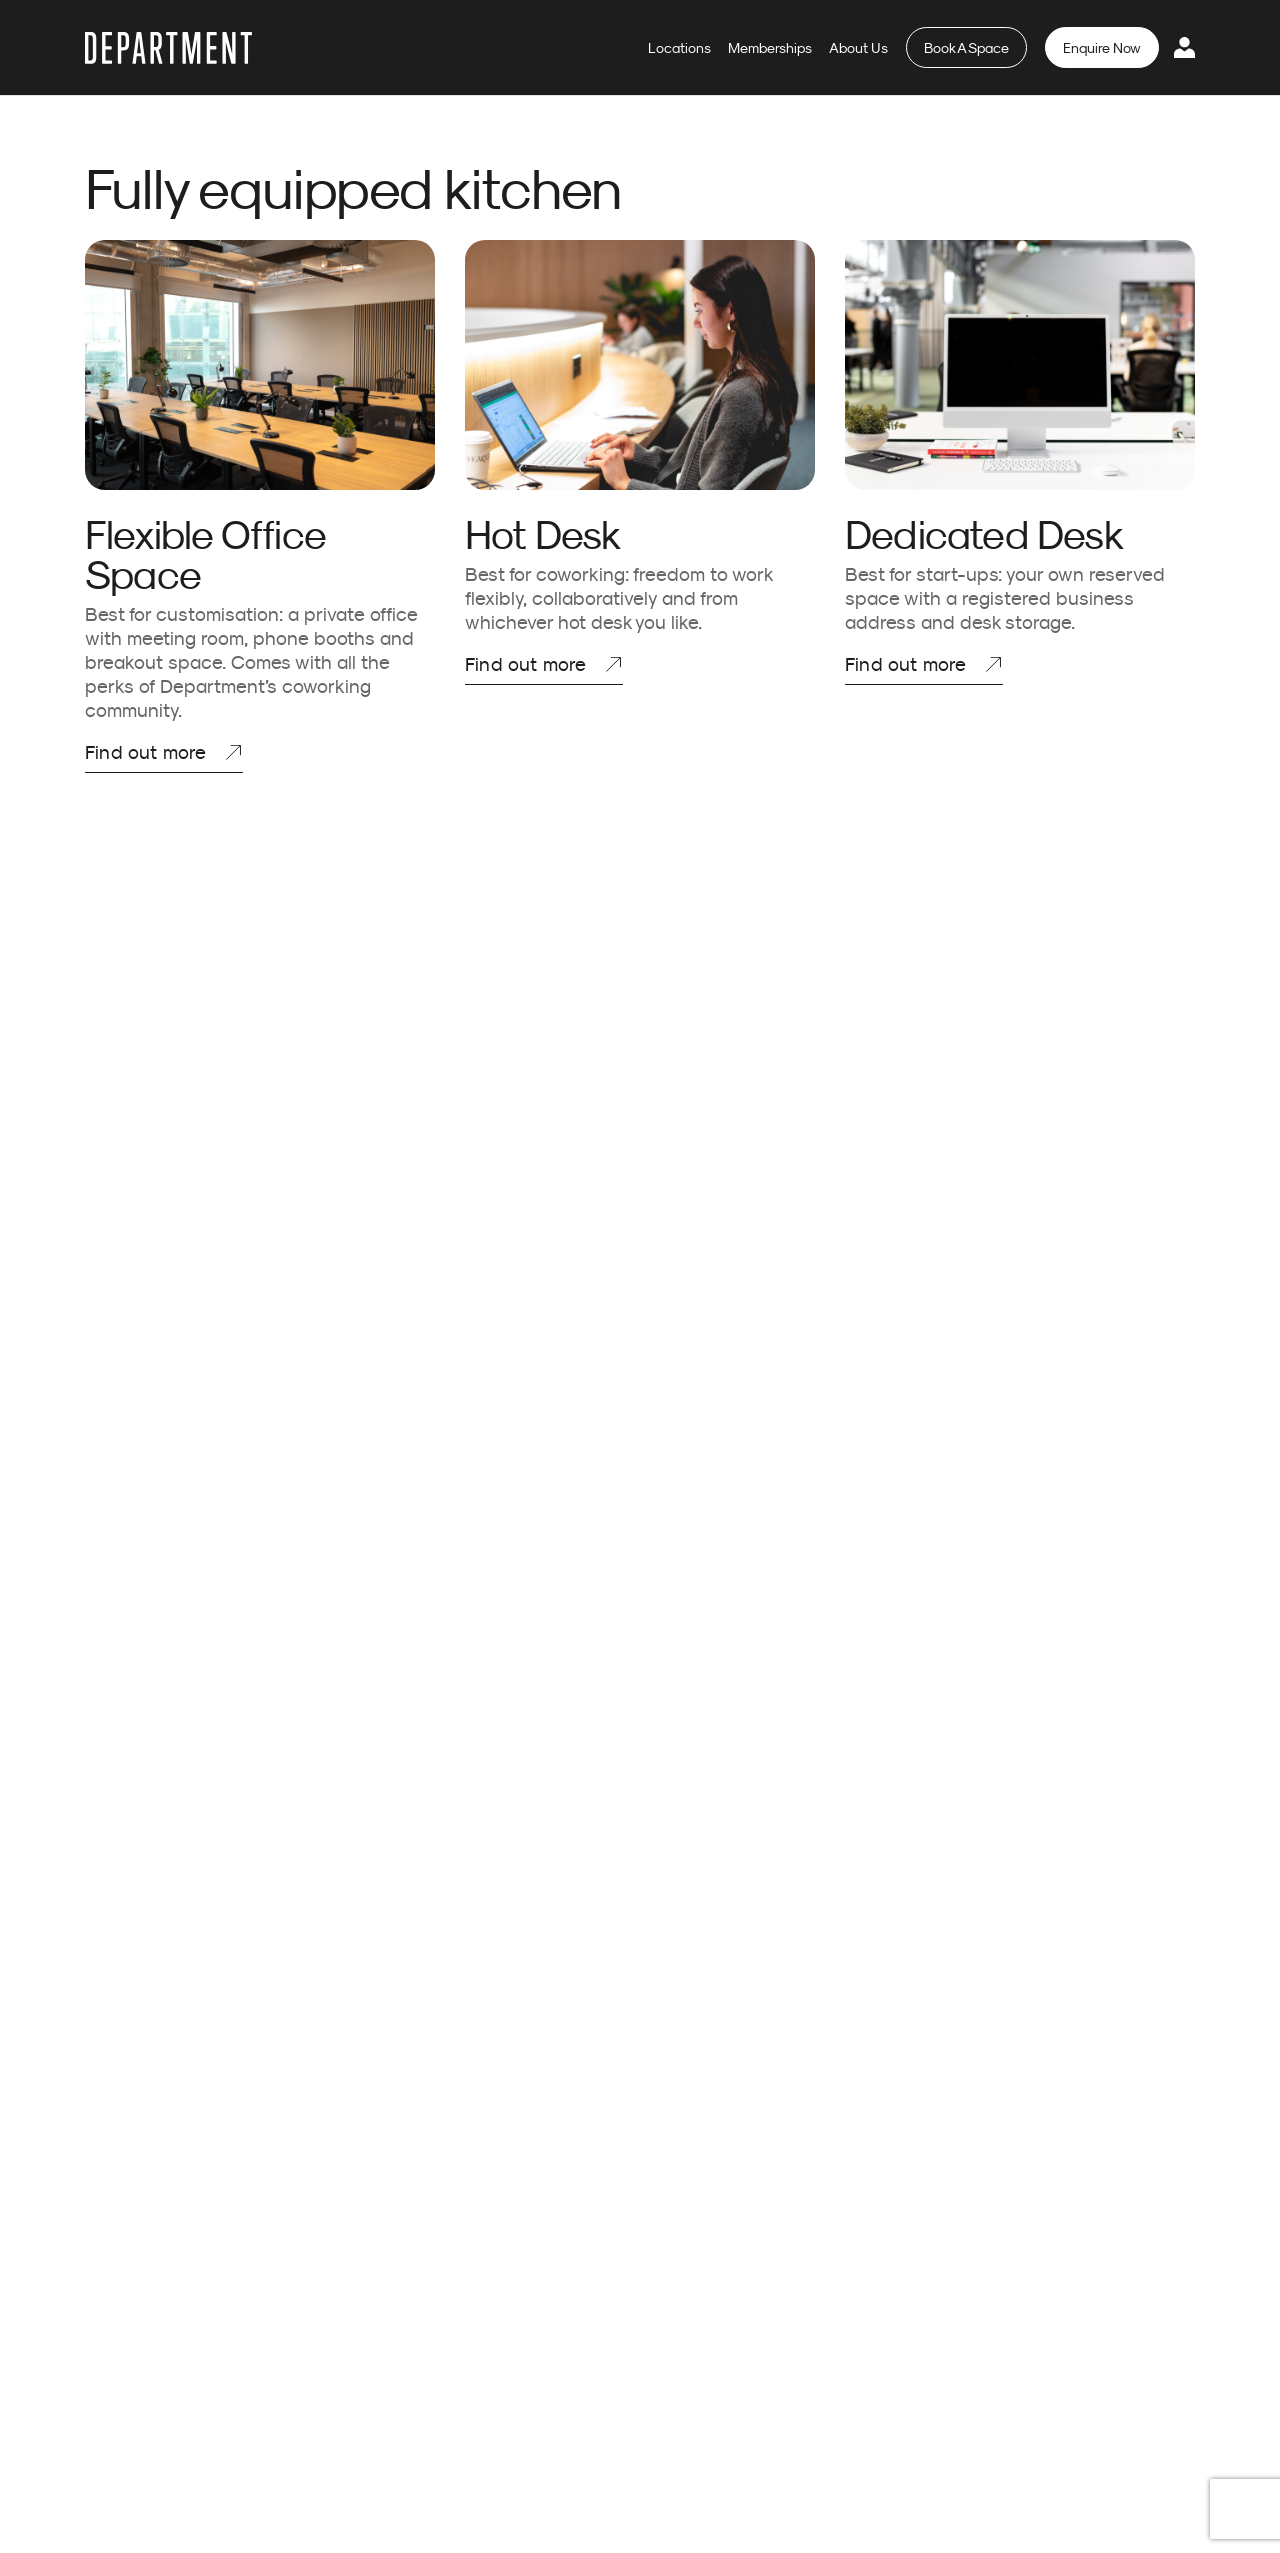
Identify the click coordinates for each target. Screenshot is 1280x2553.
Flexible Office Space (205, 554)
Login (1184, 47)
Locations (679, 47)
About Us (858, 47)
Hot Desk (543, 534)
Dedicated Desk (984, 534)
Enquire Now (1102, 47)
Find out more (146, 751)
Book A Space (966, 47)
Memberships (770, 47)
